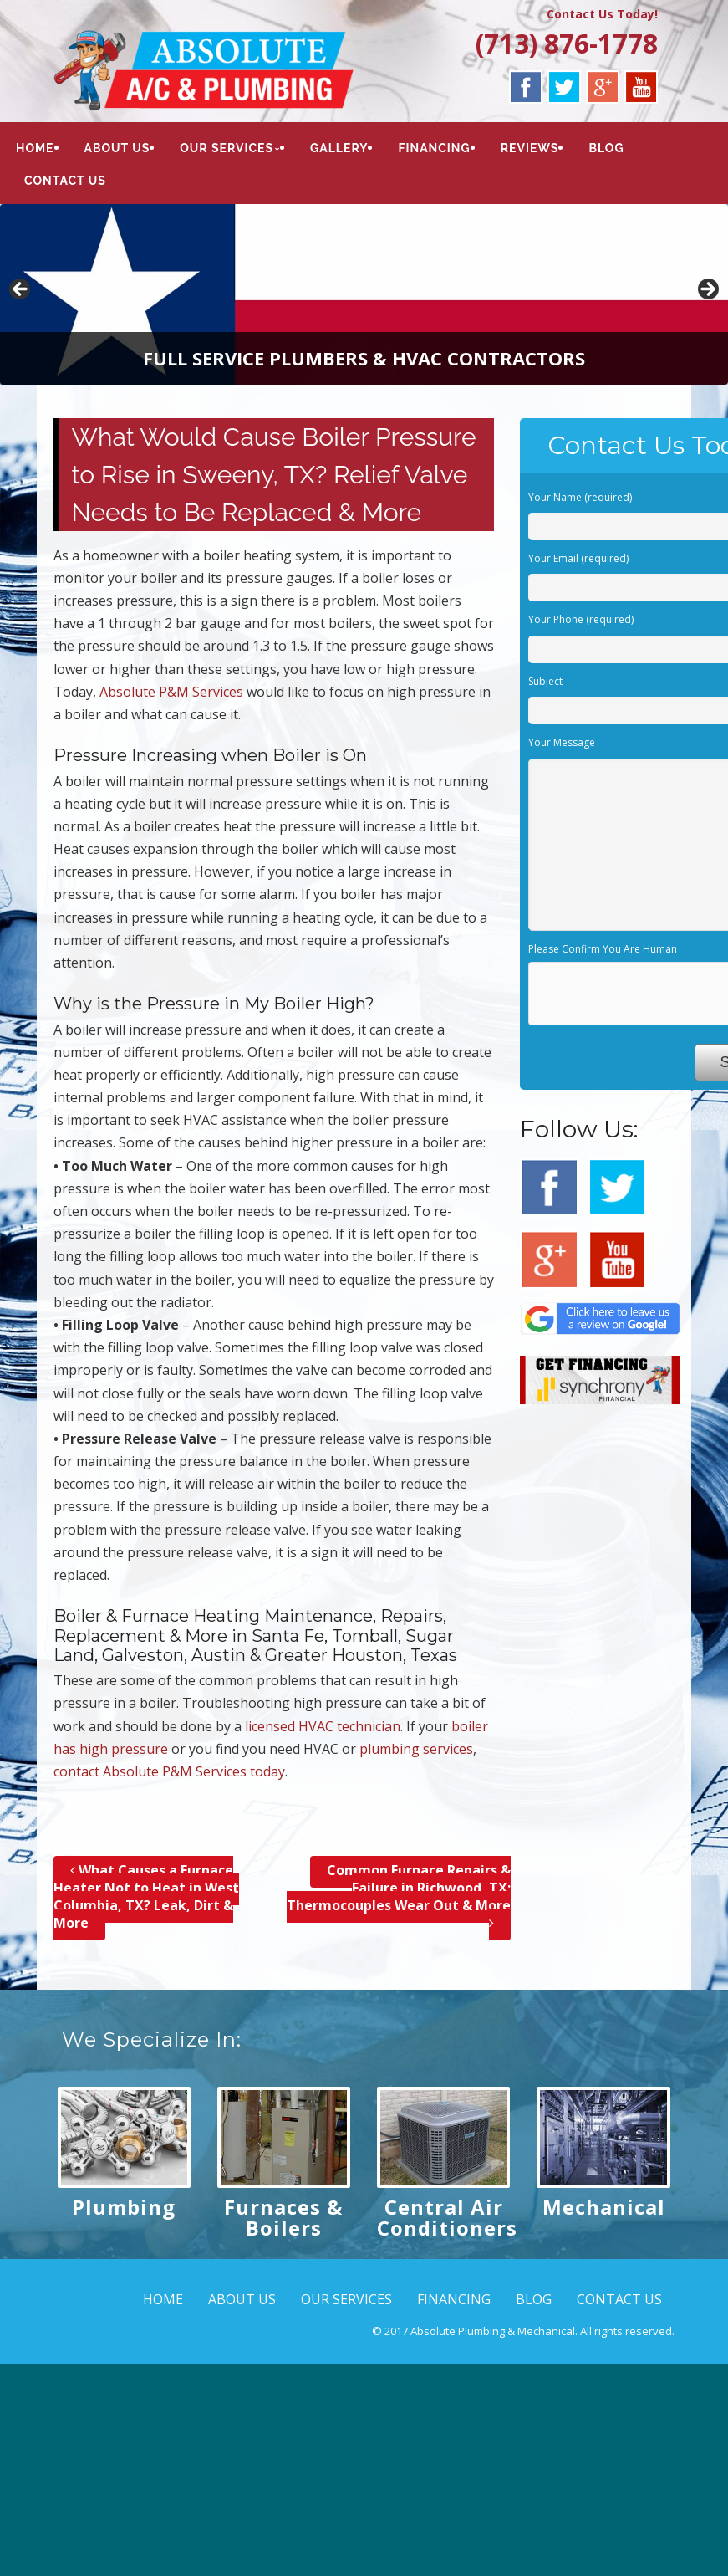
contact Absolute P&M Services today (169, 1771)
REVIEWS (530, 148)
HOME (35, 148)
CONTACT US (65, 180)
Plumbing (124, 2207)
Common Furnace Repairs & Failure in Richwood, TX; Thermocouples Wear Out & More (399, 1896)
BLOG (606, 148)
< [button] (20, 290)
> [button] (707, 290)
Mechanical (603, 2207)
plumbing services (416, 1749)
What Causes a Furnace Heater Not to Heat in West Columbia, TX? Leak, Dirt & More (146, 1896)
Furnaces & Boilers (283, 2217)
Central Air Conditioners (447, 2217)
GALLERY (339, 148)
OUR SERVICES (226, 148)
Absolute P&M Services (171, 691)
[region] (364, 294)
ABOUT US (117, 148)
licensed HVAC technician (322, 1726)
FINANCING (434, 148)
